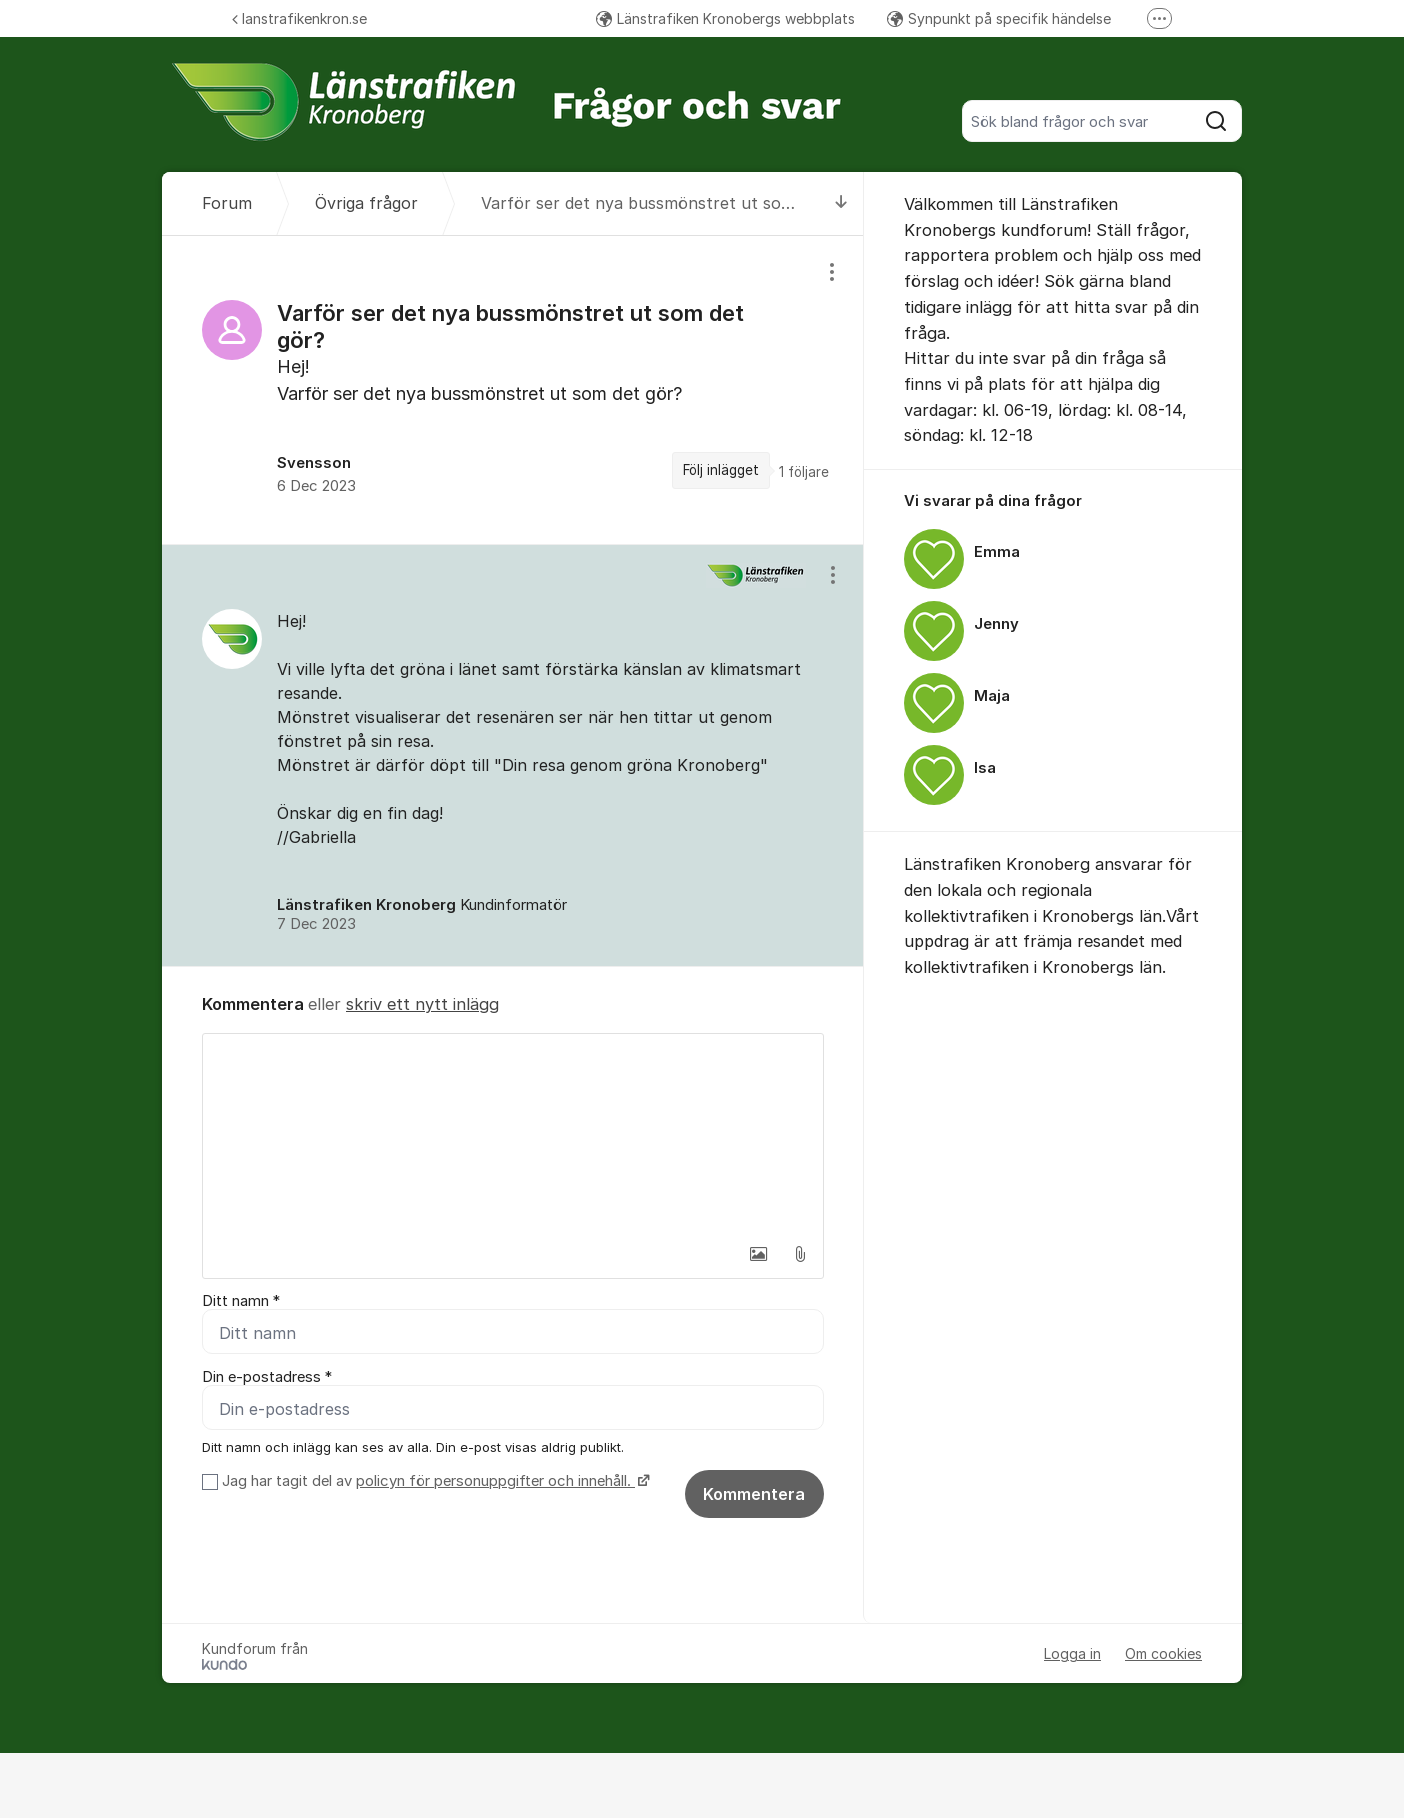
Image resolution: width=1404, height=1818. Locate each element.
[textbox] (513, 1134)
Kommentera (754, 1494)
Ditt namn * (241, 1301)
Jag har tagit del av (433, 1481)
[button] (758, 1254)
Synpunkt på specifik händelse (999, 18)
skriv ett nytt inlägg (422, 1004)
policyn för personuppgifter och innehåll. (495, 1481)
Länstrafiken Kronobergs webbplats (725, 18)
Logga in (1072, 1653)
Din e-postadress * (267, 1377)
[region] (513, 389)
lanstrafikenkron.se (299, 18)
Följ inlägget (721, 470)
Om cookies (1163, 1653)
